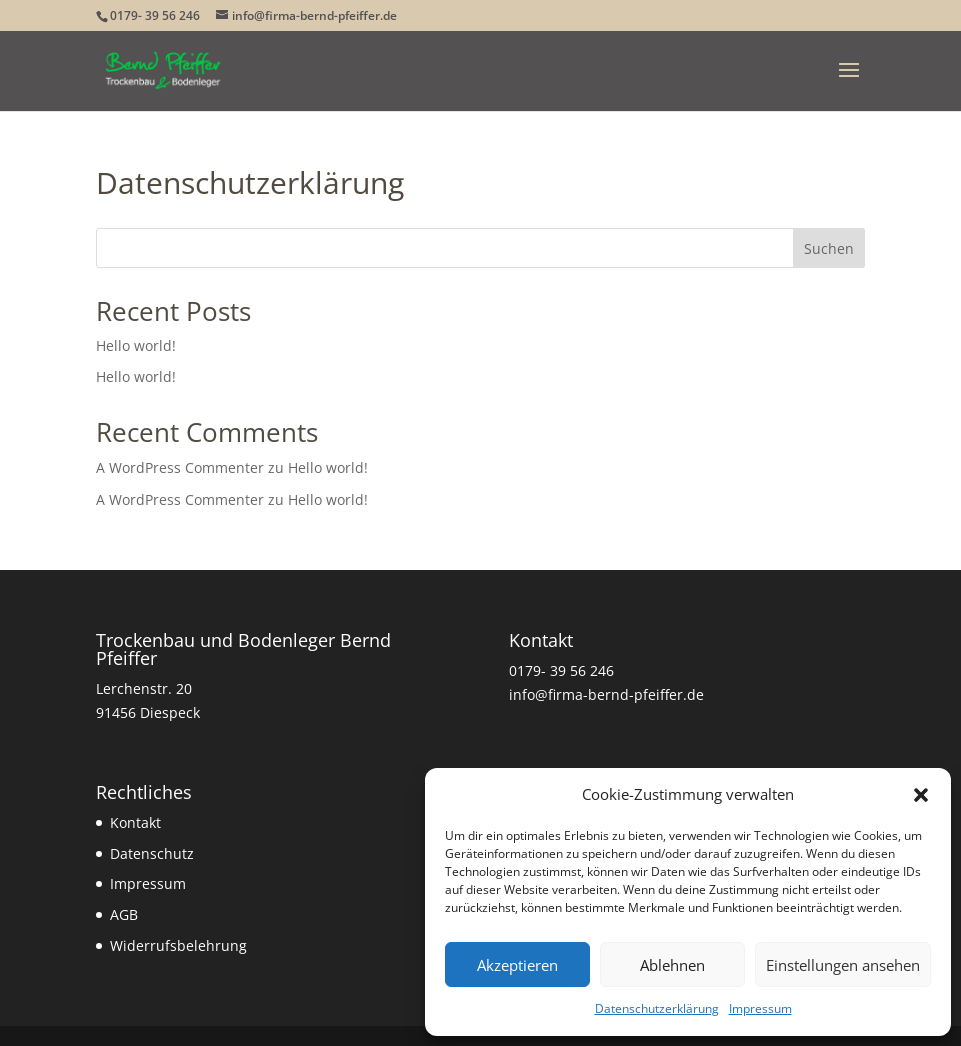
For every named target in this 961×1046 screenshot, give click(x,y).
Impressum (760, 1008)
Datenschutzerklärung (657, 1008)
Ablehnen (672, 965)
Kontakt (135, 822)
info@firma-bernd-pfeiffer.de (606, 694)
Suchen (829, 248)
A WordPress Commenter (180, 467)
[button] (921, 795)
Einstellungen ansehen (843, 965)
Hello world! (136, 345)
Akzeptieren (517, 965)
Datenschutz (152, 853)
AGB (124, 914)
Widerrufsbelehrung (178, 945)
